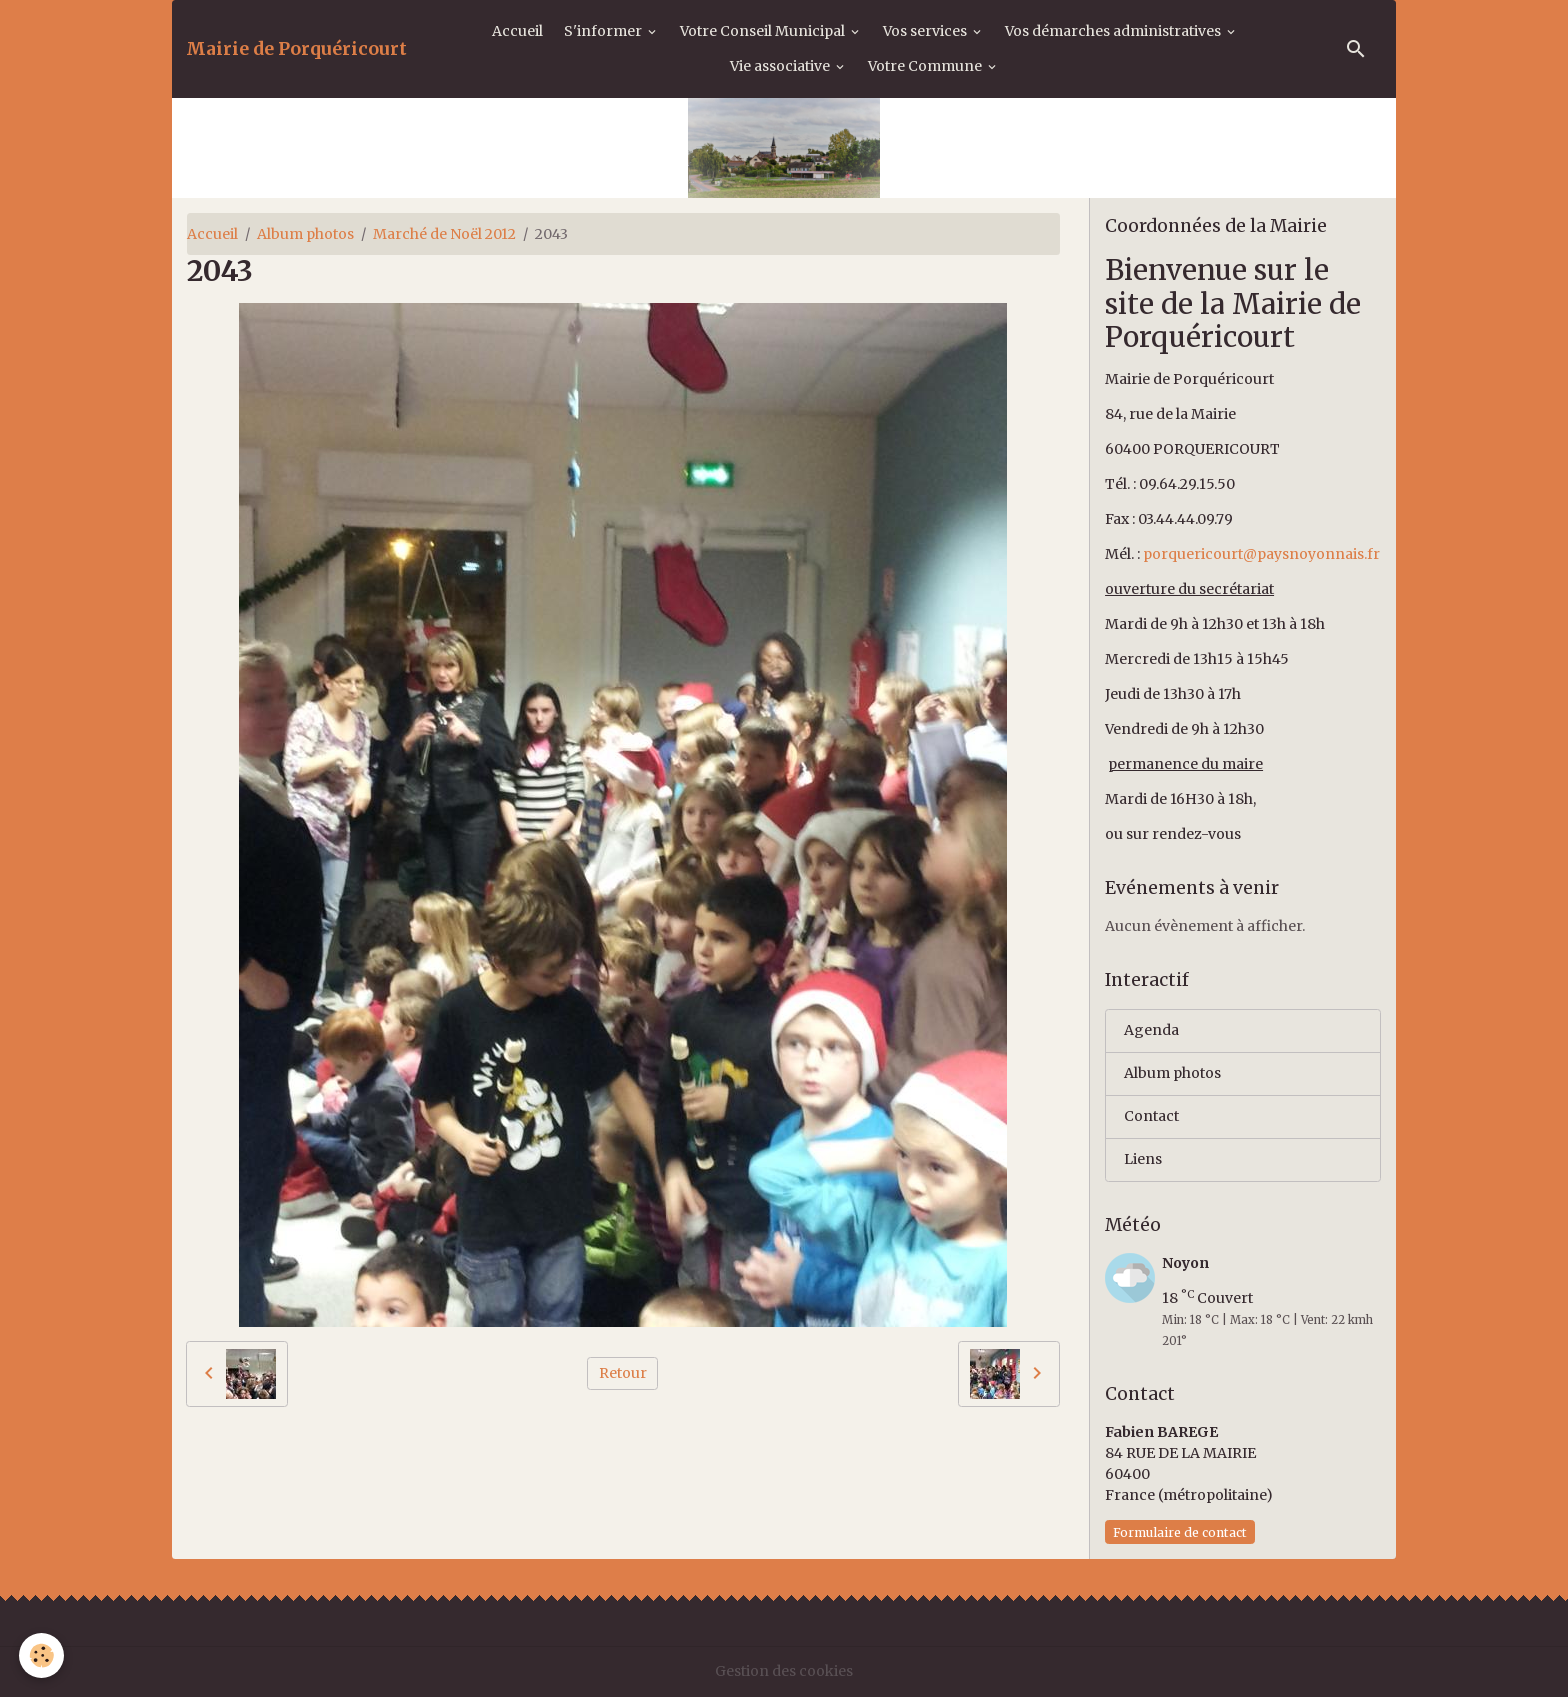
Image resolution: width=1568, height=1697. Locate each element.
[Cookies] (42, 1655)
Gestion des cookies (784, 1671)
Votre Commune (926, 66)
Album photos (305, 234)
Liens (1143, 1159)
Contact (1151, 1116)
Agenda (1151, 1030)
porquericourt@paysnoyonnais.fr (1261, 554)
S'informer (604, 31)
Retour (623, 1373)
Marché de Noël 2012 (444, 234)
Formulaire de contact (1180, 1532)
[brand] (296, 49)
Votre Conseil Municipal (764, 31)
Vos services (926, 31)
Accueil (517, 31)
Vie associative (781, 66)
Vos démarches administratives (1114, 31)
